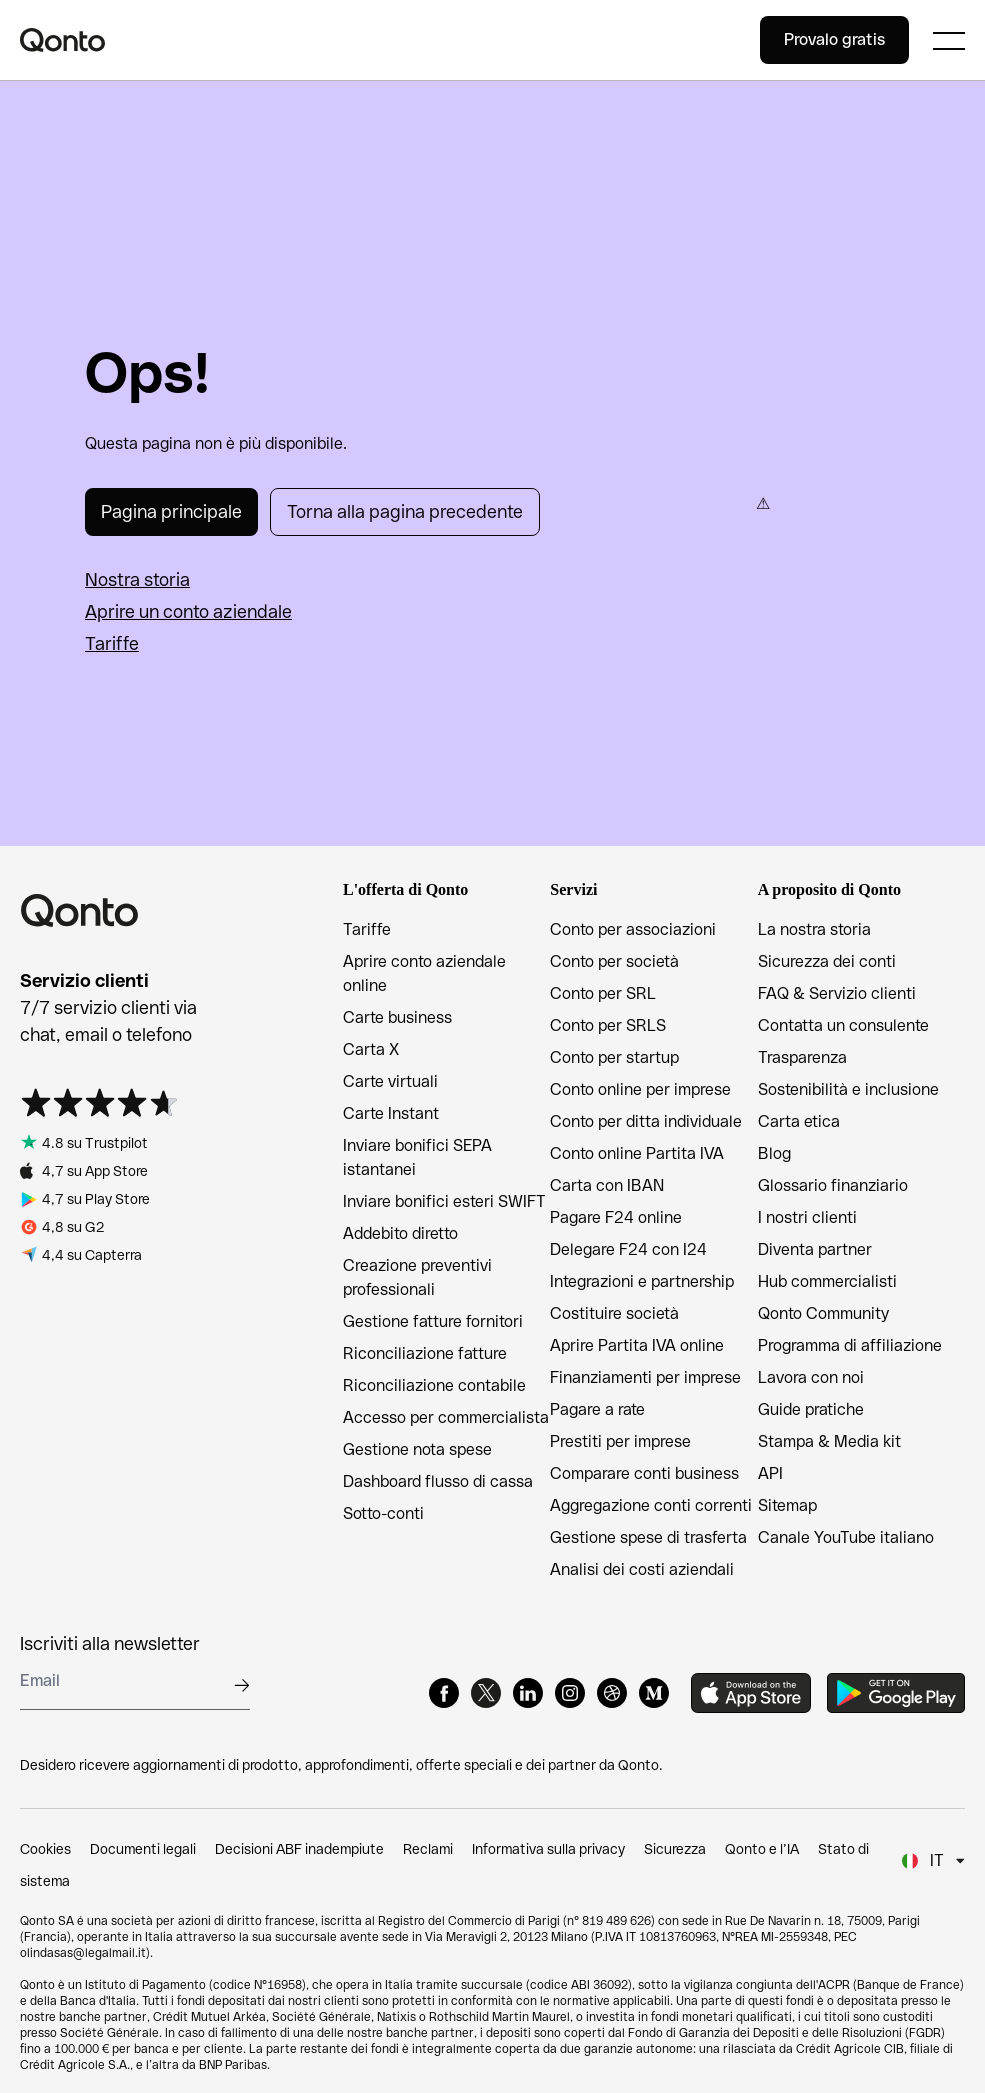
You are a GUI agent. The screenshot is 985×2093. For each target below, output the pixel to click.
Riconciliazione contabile (434, 1385)
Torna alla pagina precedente (405, 511)
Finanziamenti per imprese (645, 1377)
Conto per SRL (603, 993)
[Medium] (654, 1693)
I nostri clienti (807, 1217)
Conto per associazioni (633, 929)
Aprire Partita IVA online (637, 1345)
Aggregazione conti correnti (651, 1505)
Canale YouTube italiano (846, 1537)
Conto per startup (614, 1057)
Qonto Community (823, 1313)
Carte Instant (391, 1113)
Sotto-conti (383, 1513)
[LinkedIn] (528, 1693)
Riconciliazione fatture (425, 1353)
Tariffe (112, 643)
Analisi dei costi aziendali (642, 1569)
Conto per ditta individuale (646, 1121)
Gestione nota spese (417, 1449)
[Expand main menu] (949, 40)
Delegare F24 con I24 (628, 1249)
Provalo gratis (834, 39)
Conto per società (614, 961)
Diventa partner (815, 1249)
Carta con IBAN (607, 1185)
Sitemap (787, 1505)
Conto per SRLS (608, 1025)
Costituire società (614, 1313)
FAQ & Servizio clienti (837, 993)
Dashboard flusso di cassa (438, 1481)
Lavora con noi (811, 1377)
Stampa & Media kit (829, 1441)
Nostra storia (137, 579)
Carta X (371, 1049)
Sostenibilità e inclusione (848, 1089)
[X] (486, 1693)
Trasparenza (802, 1057)
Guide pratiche (811, 1409)
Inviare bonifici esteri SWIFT (444, 1201)
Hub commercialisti (827, 1281)
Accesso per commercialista (446, 1417)
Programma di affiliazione (850, 1345)
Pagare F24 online (616, 1217)
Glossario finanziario (833, 1185)
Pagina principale (171, 511)
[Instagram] (570, 1693)
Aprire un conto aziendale (188, 611)
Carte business (397, 1017)
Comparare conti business (644, 1473)
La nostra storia (814, 929)
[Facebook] (444, 1693)
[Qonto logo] (390, 40)
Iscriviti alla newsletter (110, 1643)
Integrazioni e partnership (642, 1281)
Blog (774, 1153)
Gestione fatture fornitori (433, 1321)
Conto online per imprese (640, 1089)
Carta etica (799, 1121)
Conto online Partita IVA (637, 1153)
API (770, 1473)
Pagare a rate (597, 1409)
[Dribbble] (612, 1693)
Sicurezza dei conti (827, 961)
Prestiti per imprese (620, 1441)
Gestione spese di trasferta (648, 1537)
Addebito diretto (400, 1233)
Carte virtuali (390, 1081)
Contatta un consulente (843, 1025)
